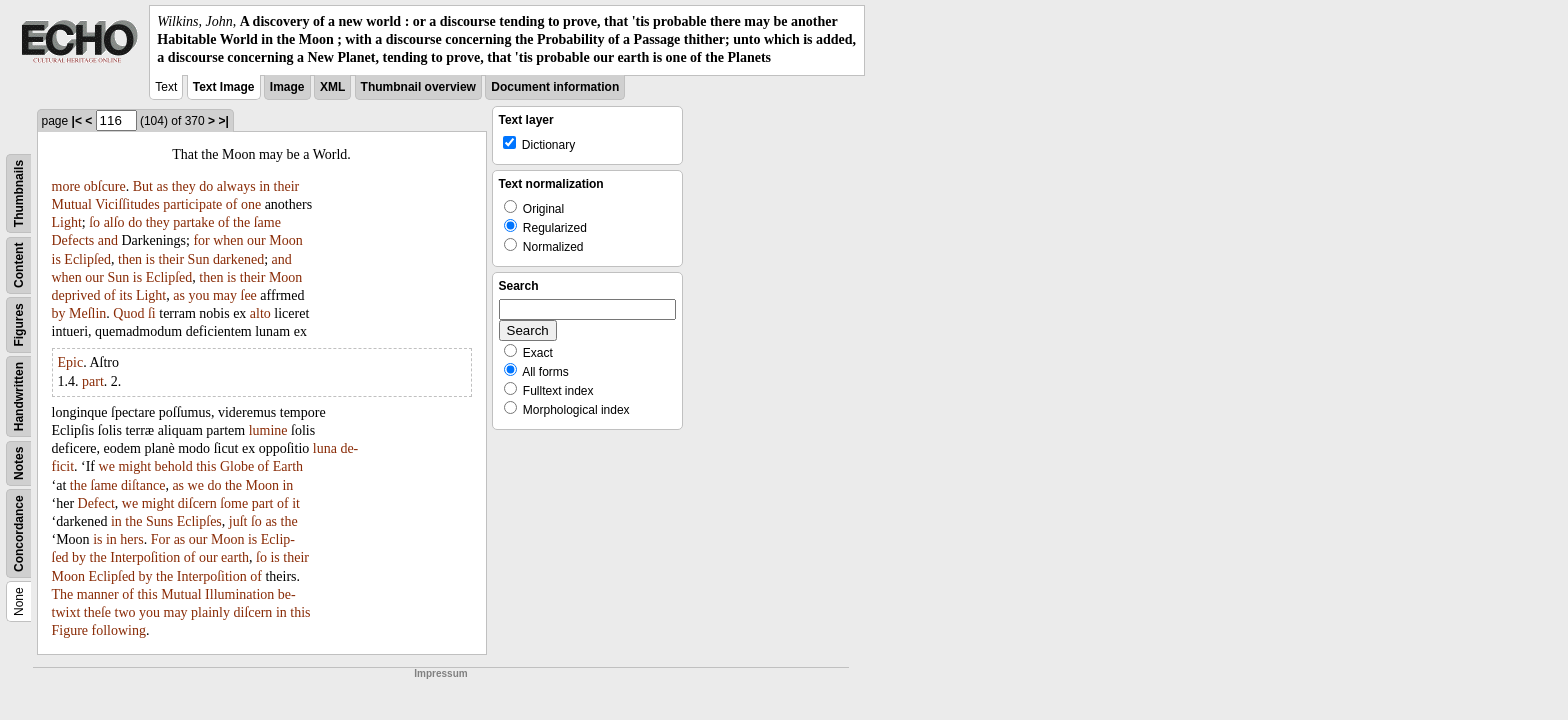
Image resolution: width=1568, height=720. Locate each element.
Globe (237, 466)
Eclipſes (199, 521)
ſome (234, 503)
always (236, 186)
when (228, 240)
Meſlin (87, 313)
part (93, 381)
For (160, 539)
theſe (97, 612)
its (125, 295)
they (184, 186)
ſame (267, 222)
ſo (94, 222)
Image (287, 87)
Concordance (19, 533)
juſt (238, 521)
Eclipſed (87, 259)
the (241, 222)
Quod (128, 313)
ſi (152, 313)
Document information (555, 87)
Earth (288, 466)
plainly (210, 612)
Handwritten (19, 395)
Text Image (224, 87)
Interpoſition (145, 557)
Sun (199, 259)
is (56, 259)
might (134, 466)
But (143, 186)
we (107, 466)
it (296, 503)
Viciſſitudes (127, 204)
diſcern (197, 503)
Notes (19, 462)
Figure (70, 630)
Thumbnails (19, 192)
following (119, 630)
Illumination (239, 594)
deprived (76, 295)
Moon (285, 240)
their (287, 186)
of (232, 204)
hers (131, 539)
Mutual (72, 204)
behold (174, 466)
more (66, 186)
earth (235, 557)
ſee (249, 295)
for (201, 240)
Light (67, 222)
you (198, 295)
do (206, 186)
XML (332, 87)
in (264, 186)
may (225, 295)
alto (260, 313)
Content (19, 264)
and (108, 240)
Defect (96, 503)
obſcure (105, 186)
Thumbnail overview (418, 87)
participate (192, 204)
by (59, 313)
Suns (159, 521)
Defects (73, 240)
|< (77, 121)
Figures (19, 324)
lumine (268, 430)
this (206, 466)
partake (193, 222)
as (162, 186)
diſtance (143, 485)
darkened (238, 259)
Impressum (440, 673)
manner (98, 594)
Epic (71, 362)
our (256, 240)
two (125, 612)
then (130, 259)
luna (325, 448)
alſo (114, 222)
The (63, 594)
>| (223, 121)
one (251, 204)
